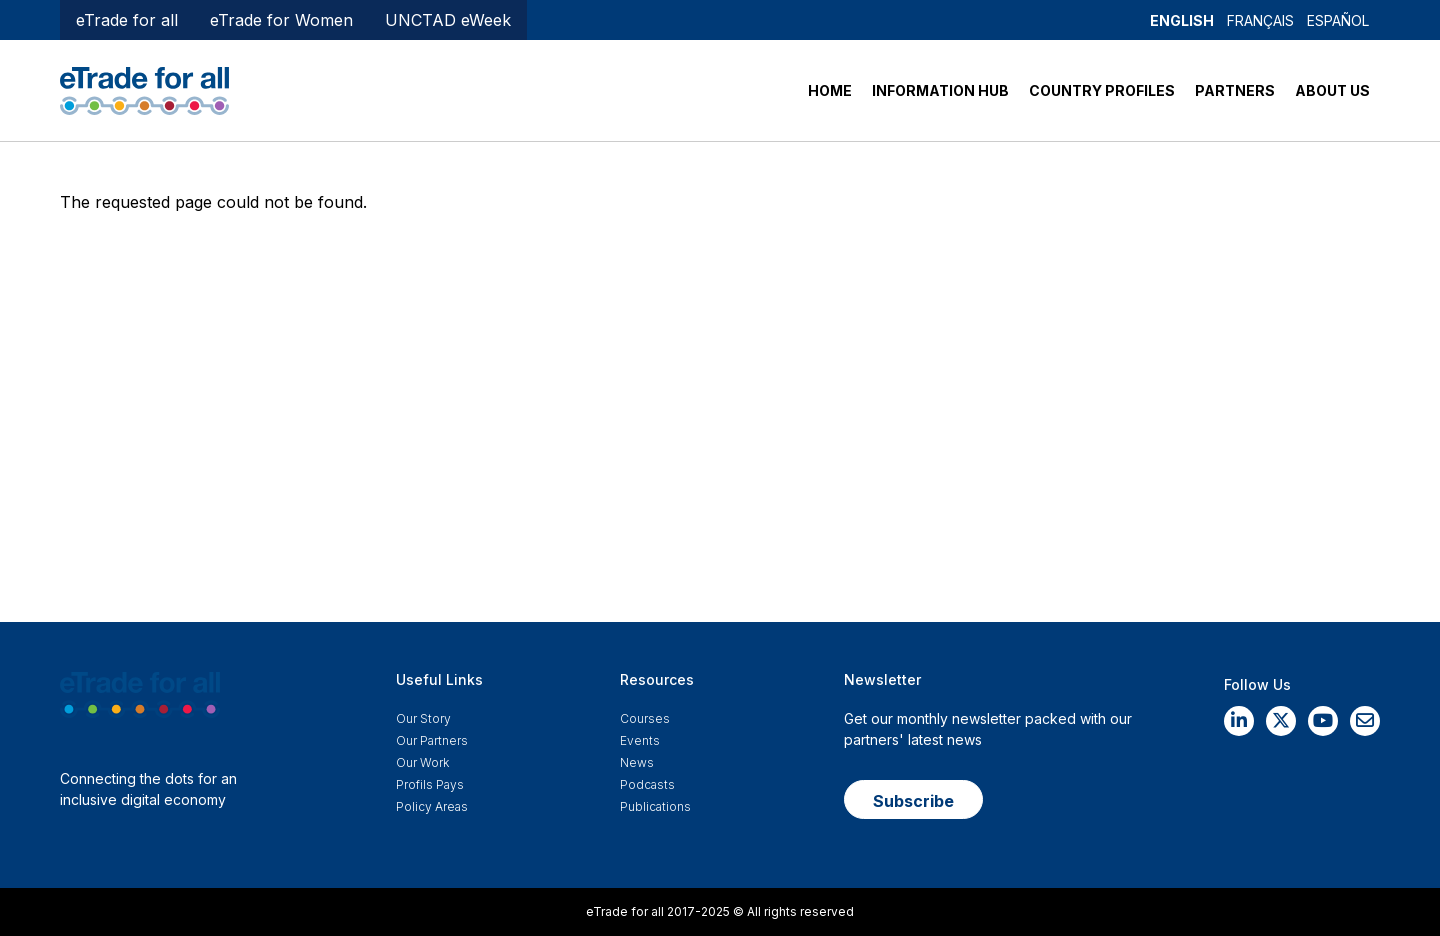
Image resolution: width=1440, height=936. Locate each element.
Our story (423, 718)
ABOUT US (1332, 90)
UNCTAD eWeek (448, 20)
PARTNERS (1235, 90)
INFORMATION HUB (940, 90)
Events (640, 740)
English (1182, 20)
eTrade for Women (281, 20)
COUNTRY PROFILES (1102, 90)
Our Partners (432, 740)
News (637, 762)
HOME (830, 90)
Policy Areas (432, 806)
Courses (645, 718)
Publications (655, 806)
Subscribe (913, 801)
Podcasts (647, 784)
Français (1260, 20)
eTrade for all (127, 20)
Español (1338, 20)
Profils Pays (430, 784)
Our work (422, 762)
